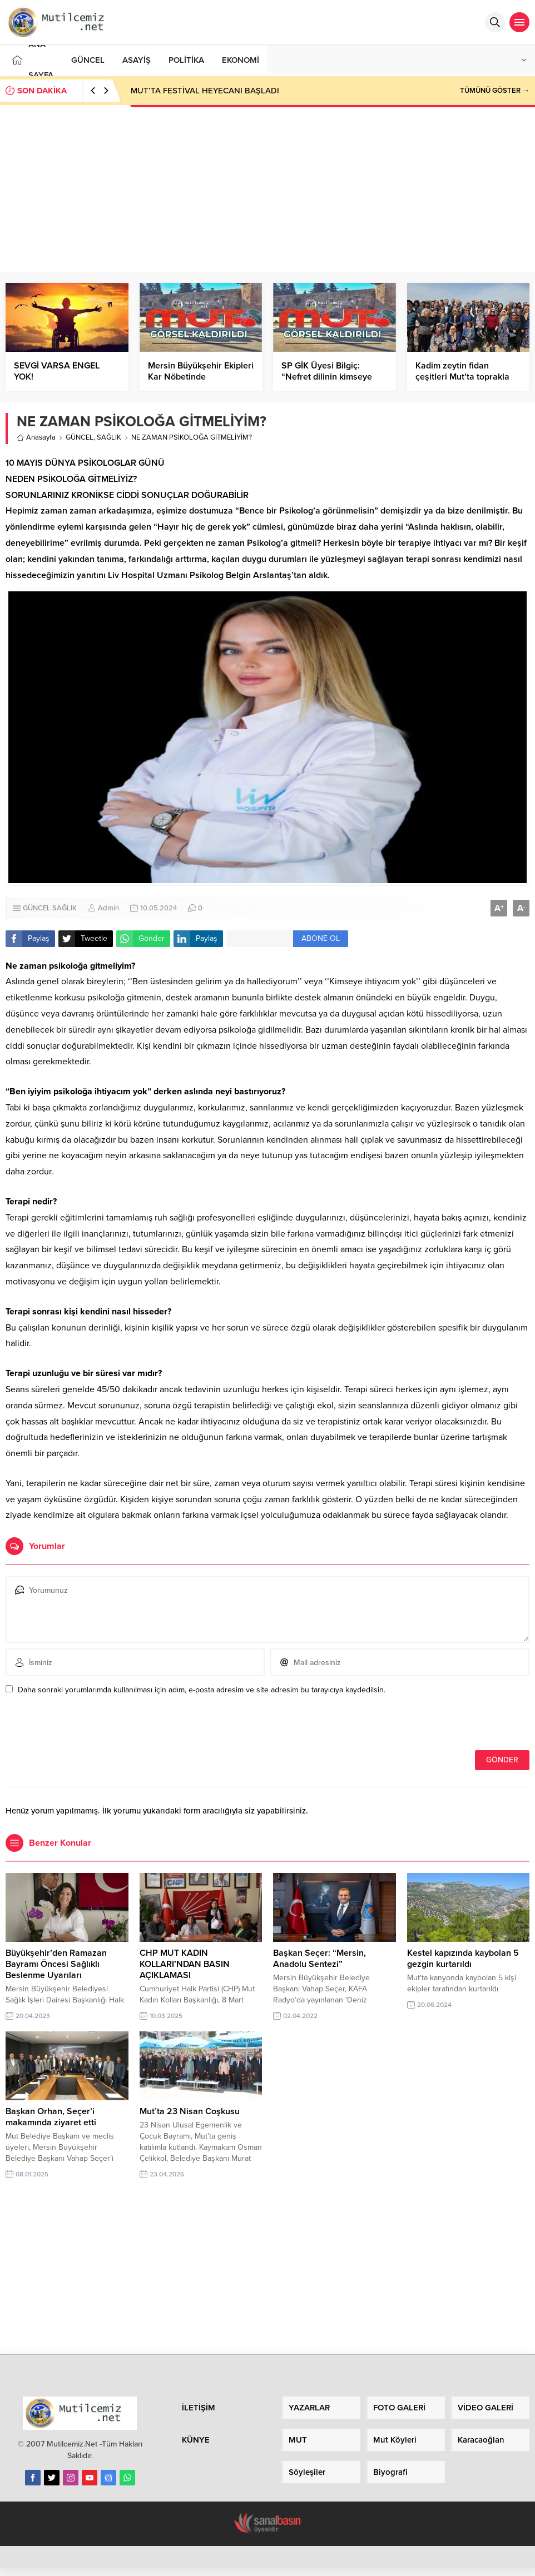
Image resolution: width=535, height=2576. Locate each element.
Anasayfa (36, 437)
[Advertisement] (267, 188)
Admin (108, 908)
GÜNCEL (79, 437)
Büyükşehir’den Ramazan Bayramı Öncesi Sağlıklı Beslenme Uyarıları (56, 1964)
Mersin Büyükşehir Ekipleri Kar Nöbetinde (201, 371)
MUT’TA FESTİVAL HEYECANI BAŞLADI (205, 91)
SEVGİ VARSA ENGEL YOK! (57, 371)
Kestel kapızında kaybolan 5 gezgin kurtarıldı (463, 1958)
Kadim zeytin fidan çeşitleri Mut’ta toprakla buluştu (462, 376)
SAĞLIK (109, 437)
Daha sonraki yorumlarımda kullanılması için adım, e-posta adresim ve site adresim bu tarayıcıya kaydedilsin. (201, 1690)
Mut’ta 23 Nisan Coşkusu (190, 2111)
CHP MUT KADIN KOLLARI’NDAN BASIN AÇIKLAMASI (185, 1964)
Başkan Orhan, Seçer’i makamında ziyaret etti (51, 2117)
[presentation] (82, 1726)
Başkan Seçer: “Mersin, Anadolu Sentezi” (319, 1958)
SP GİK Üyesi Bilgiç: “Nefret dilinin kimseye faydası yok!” (326, 376)
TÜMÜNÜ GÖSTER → (494, 90)
